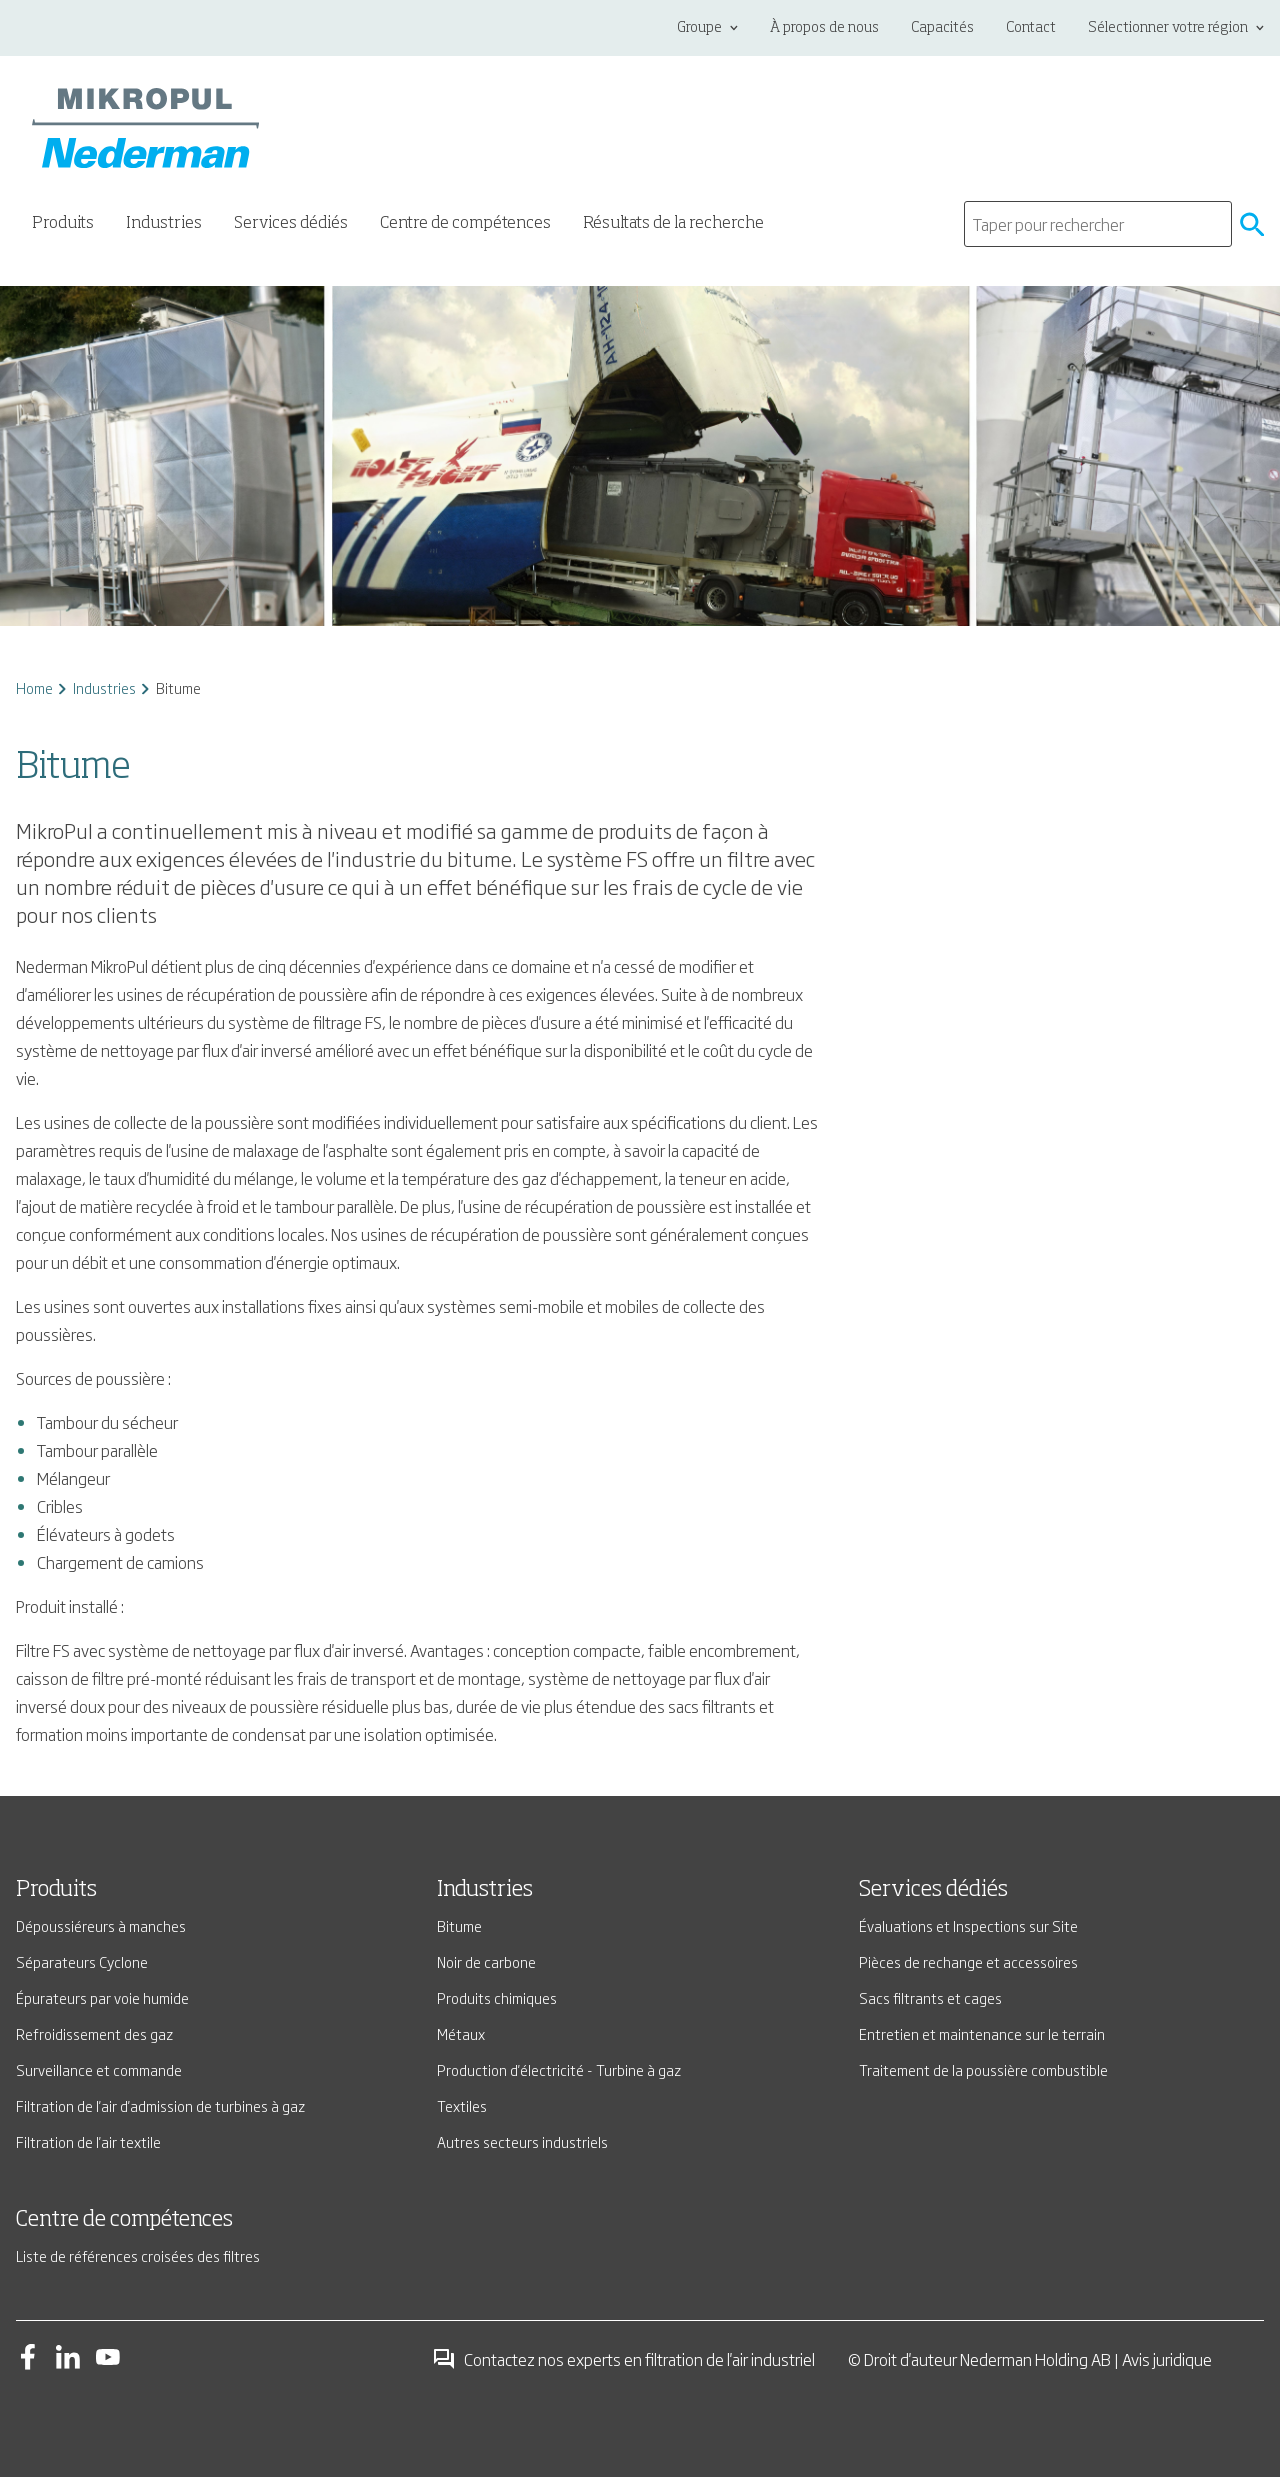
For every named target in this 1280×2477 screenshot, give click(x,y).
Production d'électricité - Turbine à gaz (559, 2069)
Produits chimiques (497, 1997)
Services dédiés (933, 1890)
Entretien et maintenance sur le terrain (982, 2033)
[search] (1098, 224)
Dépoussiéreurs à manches (101, 1925)
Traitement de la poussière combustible (983, 2069)
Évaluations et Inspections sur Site (968, 1925)
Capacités (942, 28)
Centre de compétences (465, 224)
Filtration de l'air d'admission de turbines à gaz (160, 2105)
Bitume (459, 1925)
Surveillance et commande (99, 2069)
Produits (56, 1890)
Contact (1031, 28)
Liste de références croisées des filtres (138, 2255)
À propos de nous (824, 28)
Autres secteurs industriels (522, 2141)
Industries (104, 687)
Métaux (461, 2033)
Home (34, 687)
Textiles (462, 2105)
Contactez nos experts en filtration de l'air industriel (623, 2359)
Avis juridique (1167, 2359)
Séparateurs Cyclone (82, 1961)
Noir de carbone (486, 1961)
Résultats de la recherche (673, 224)
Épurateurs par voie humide (102, 1997)
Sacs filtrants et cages (930, 1997)
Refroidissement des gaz (94, 2033)
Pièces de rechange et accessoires (968, 1961)
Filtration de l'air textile (88, 2141)
